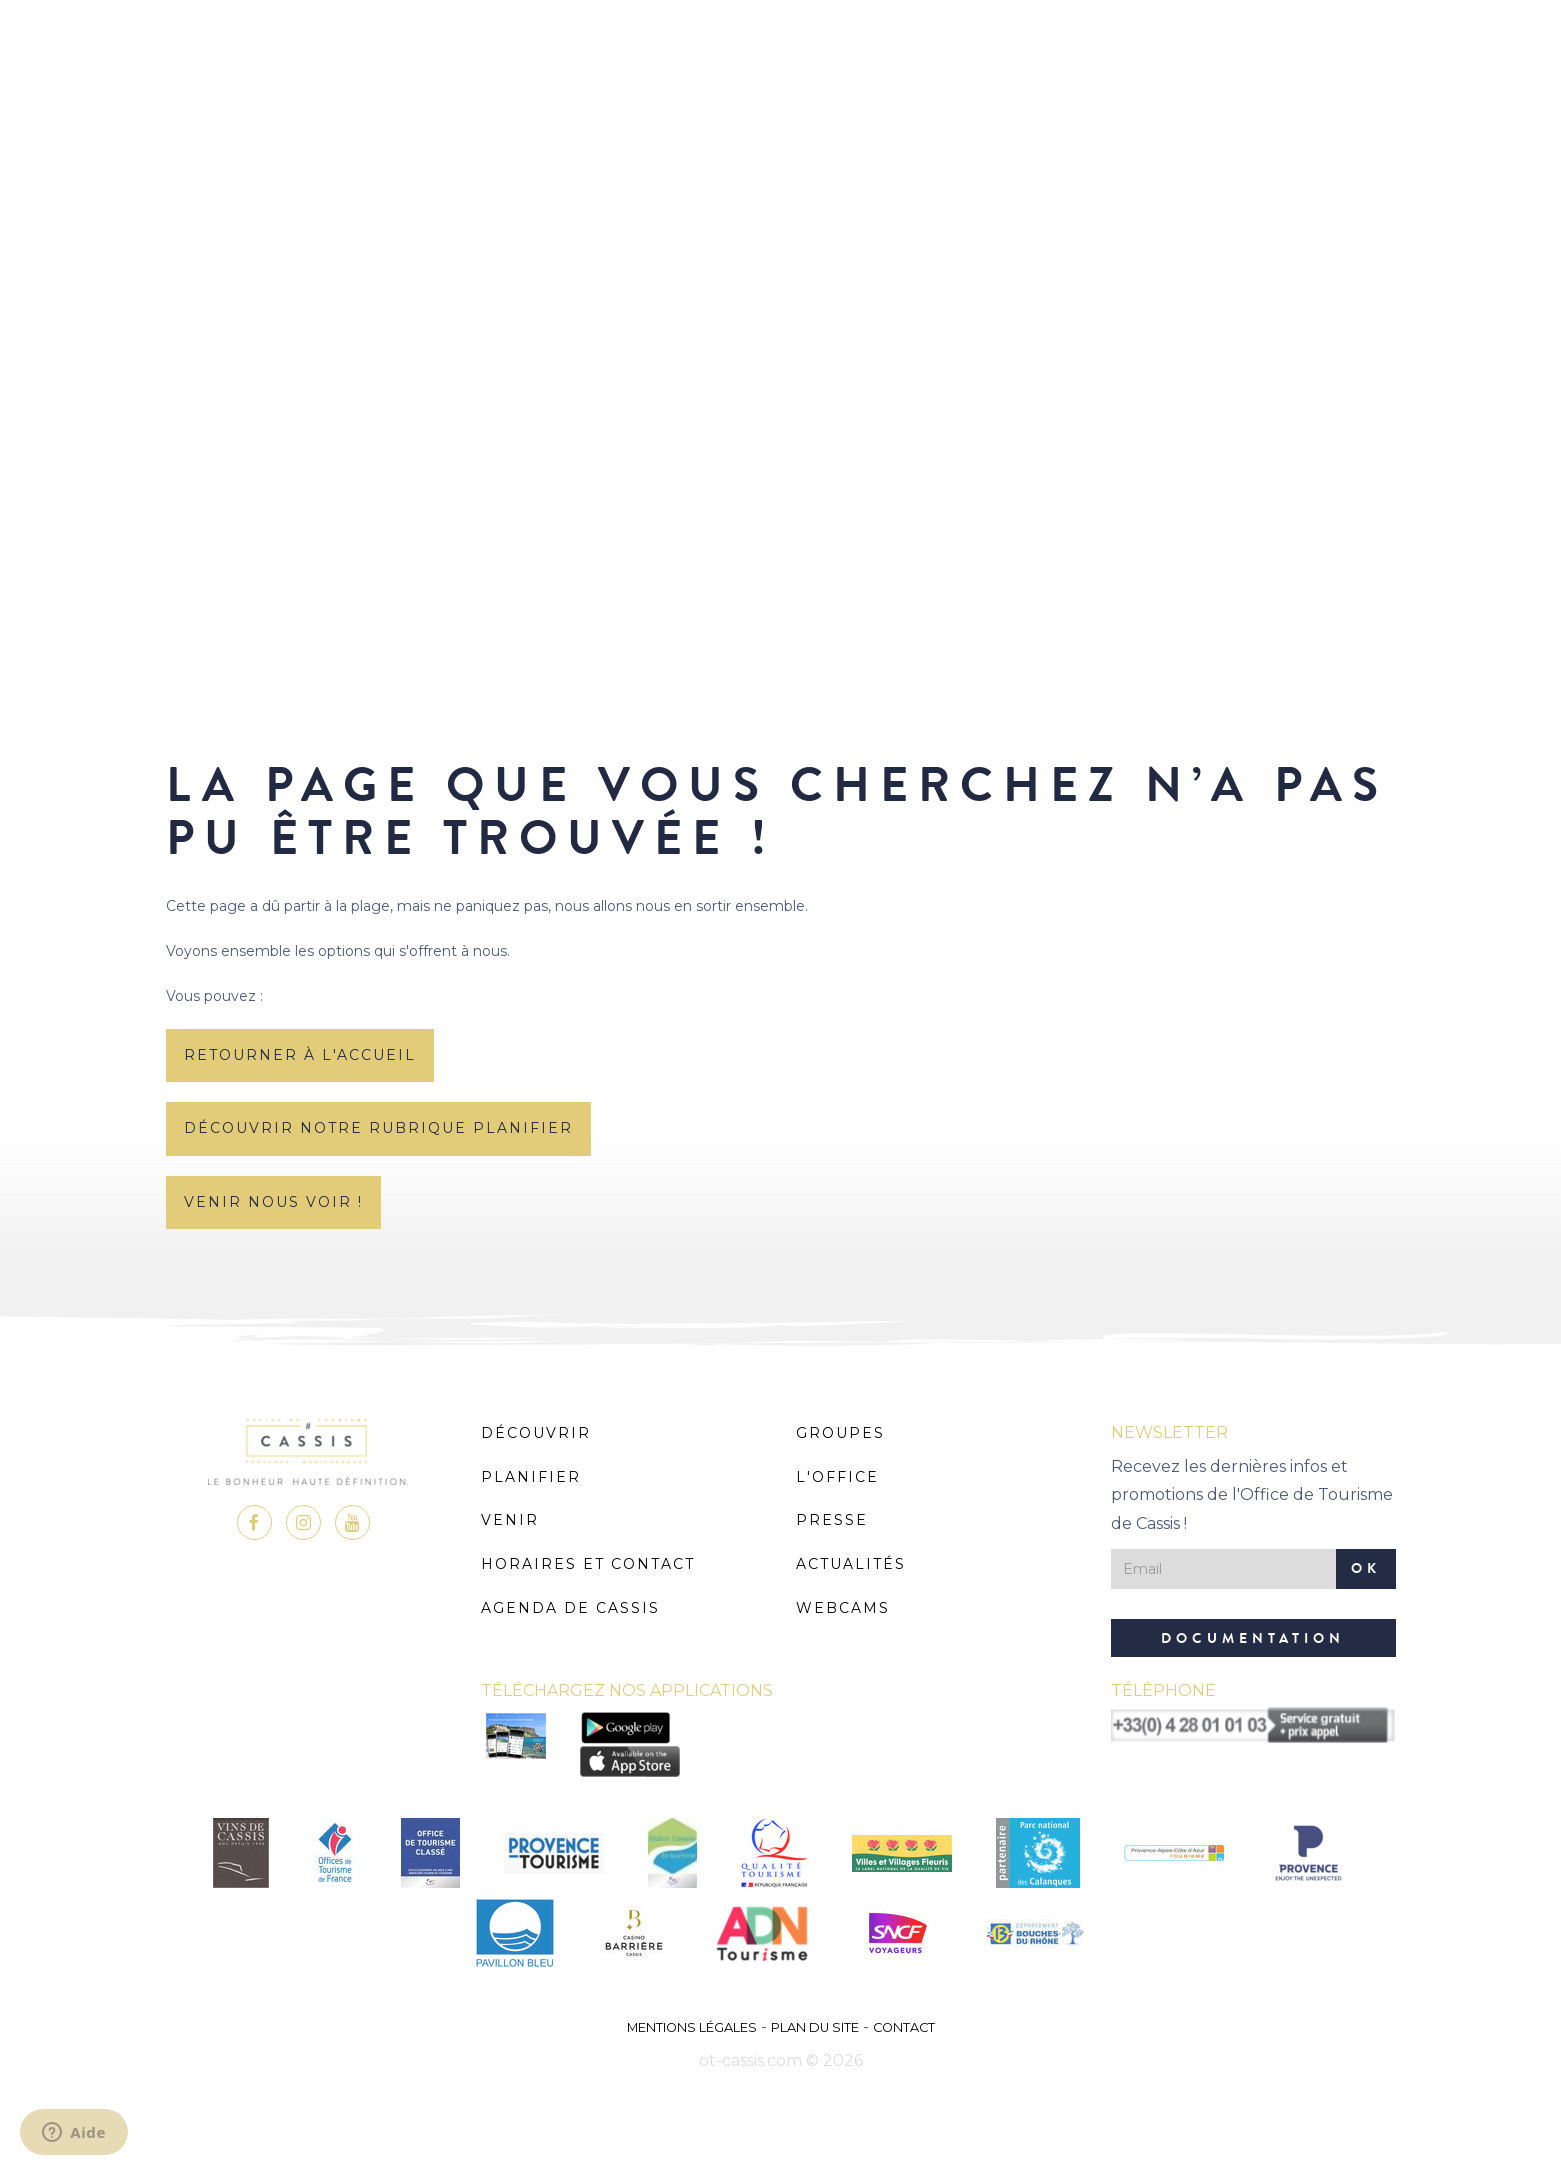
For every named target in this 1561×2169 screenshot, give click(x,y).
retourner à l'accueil (300, 1055)
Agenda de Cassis (570, 1608)
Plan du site (815, 2027)
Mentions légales (692, 2027)
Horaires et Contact (588, 1564)
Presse (832, 1520)
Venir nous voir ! (273, 1202)
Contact (904, 2027)
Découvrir (536, 1433)
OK (1366, 1568)
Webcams (843, 1608)
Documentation (1253, 1638)
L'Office (837, 1477)
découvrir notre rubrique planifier (378, 1128)
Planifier (531, 1477)
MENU (780, 74)
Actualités (851, 1564)
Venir (510, 1520)
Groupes (840, 1433)
